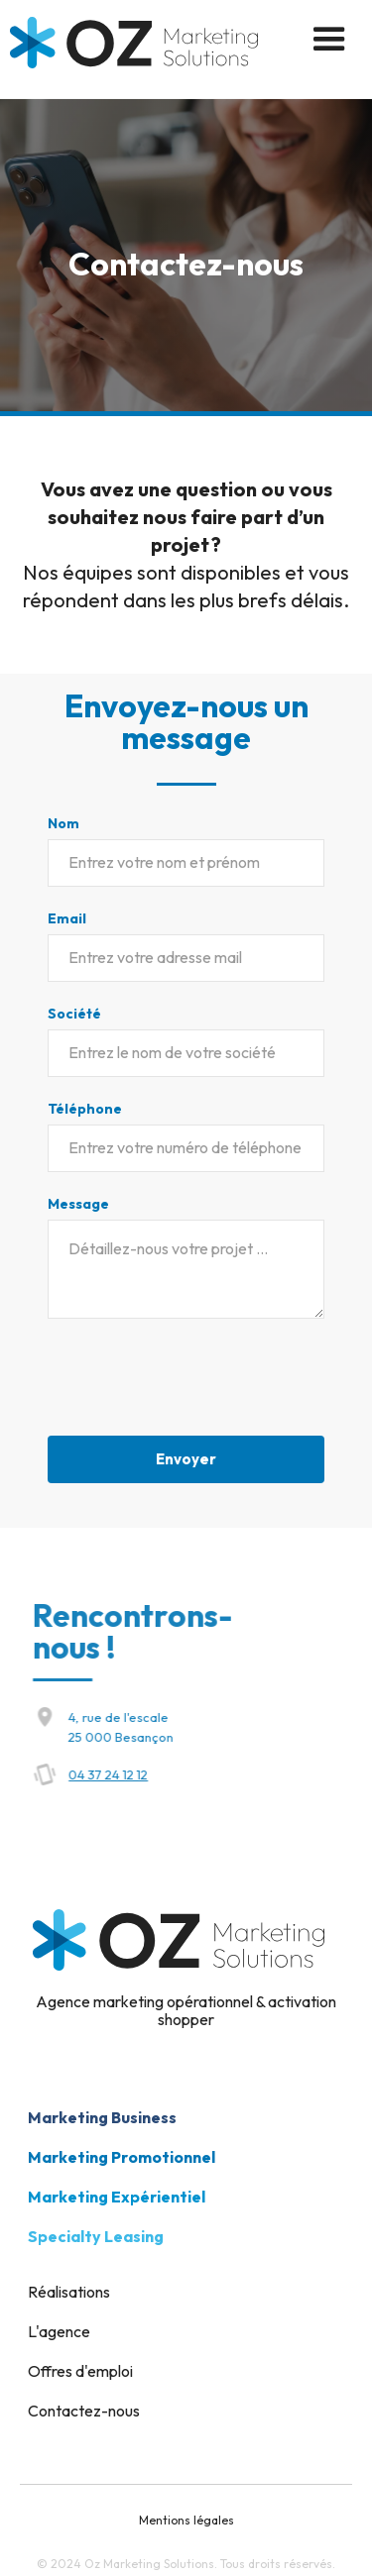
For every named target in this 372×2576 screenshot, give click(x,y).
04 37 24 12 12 (121, 1774)
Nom (63, 823)
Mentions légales (186, 2520)
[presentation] (198, 1381)
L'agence (59, 2331)
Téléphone (85, 1109)
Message (78, 1204)
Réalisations (69, 2292)
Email (67, 918)
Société (74, 1013)
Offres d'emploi (80, 2371)
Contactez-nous (84, 2410)
